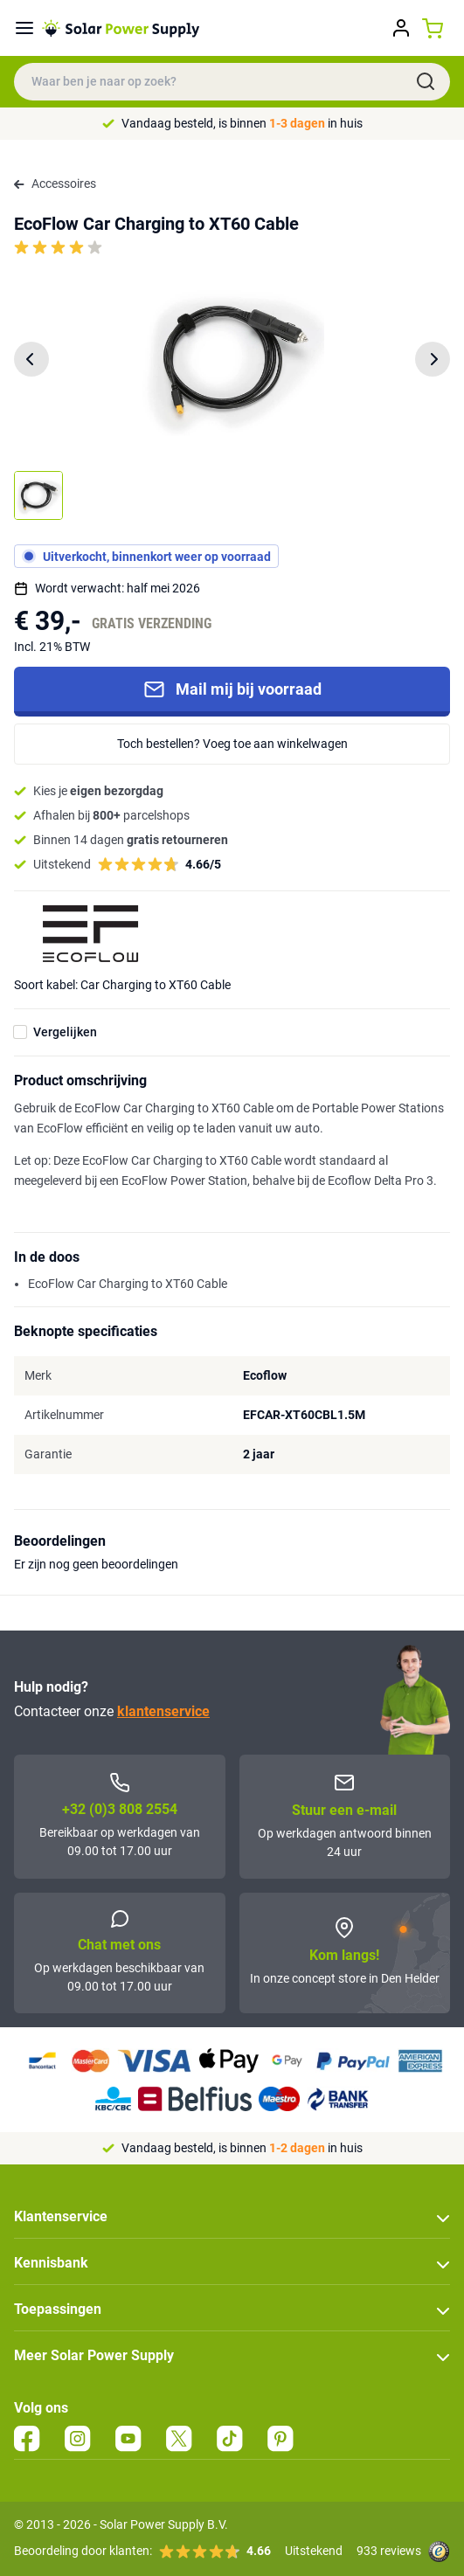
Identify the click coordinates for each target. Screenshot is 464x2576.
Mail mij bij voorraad (232, 689)
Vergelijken (65, 1032)
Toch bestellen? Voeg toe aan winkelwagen (232, 744)
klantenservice (163, 1711)
